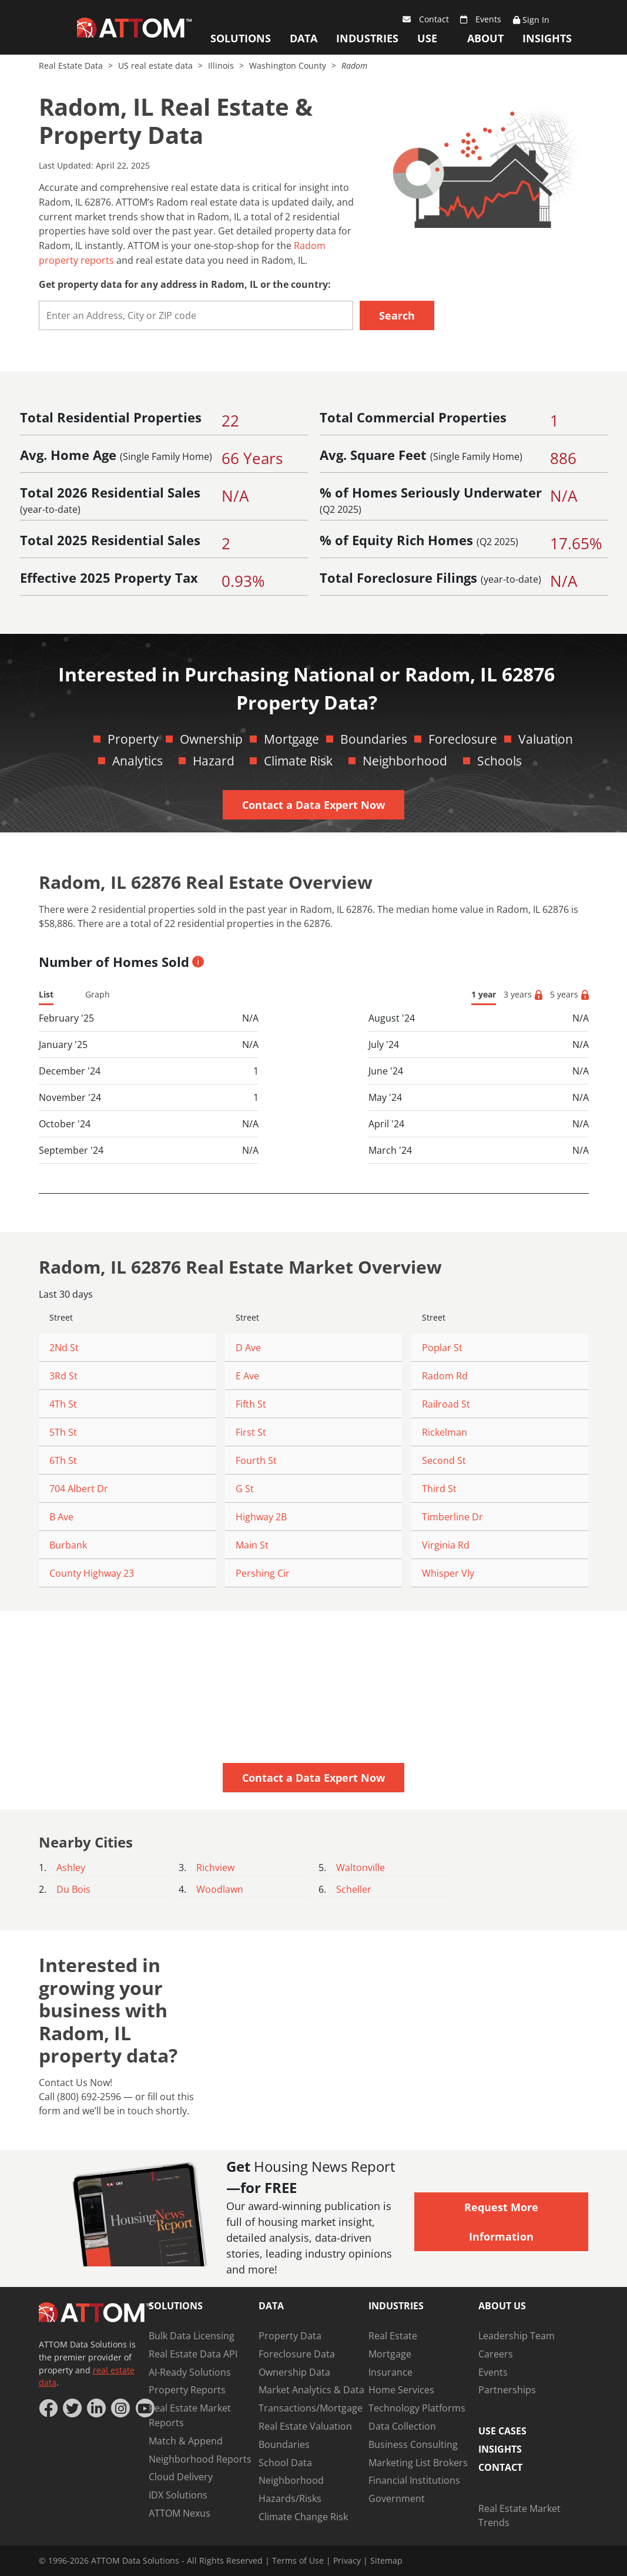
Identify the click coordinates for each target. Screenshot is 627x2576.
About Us (485, 40)
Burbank (68, 1545)
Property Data (290, 2335)
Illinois (222, 65)
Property (133, 739)
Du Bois (73, 1889)
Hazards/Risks (290, 2498)
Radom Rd (445, 1375)
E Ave (247, 1375)
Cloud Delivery (181, 2476)
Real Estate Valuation (305, 2426)
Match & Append (186, 2440)
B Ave (61, 1516)
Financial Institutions (414, 2480)
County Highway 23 (91, 1573)
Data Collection (402, 2426)
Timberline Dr (452, 1516)
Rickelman (444, 1432)
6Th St (63, 1460)
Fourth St (256, 1460)
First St (251, 1432)
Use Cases (432, 40)
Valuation (545, 739)
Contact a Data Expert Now (313, 805)
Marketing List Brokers (418, 2462)
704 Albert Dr (78, 1488)
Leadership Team (516, 2335)
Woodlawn (219, 1889)
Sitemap (386, 2560)
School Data (285, 2462)
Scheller (353, 1889)
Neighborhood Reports (200, 2459)
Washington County (288, 65)
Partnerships (507, 2389)
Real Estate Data (72, 65)
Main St (252, 1545)
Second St (444, 1460)
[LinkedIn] (96, 2408)
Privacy (347, 2560)
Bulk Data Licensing (191, 2335)
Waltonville (360, 1867)
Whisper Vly (448, 1573)
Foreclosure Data (297, 2353)
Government (396, 2498)
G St (245, 1488)
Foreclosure (462, 739)
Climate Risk (298, 761)
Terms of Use (298, 2560)
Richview (215, 1867)
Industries (367, 38)
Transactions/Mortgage (311, 2408)
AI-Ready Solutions (190, 2372)
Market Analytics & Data (311, 2389)
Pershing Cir (263, 1573)
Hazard (213, 761)
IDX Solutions (178, 2494)
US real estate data (156, 65)
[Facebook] (48, 2408)
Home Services (401, 2389)
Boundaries (373, 739)
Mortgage (291, 739)
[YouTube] (145, 2408)
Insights (547, 38)
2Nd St (64, 1347)
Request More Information (501, 2221)
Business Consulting (413, 2444)
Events (480, 19)
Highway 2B (261, 1516)
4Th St (63, 1404)
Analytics (137, 761)
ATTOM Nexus (179, 2513)
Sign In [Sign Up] (531, 20)
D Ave (248, 1347)
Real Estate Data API (193, 2353)
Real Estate (392, 2335)
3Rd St (63, 1375)
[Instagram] (120, 2408)
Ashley (70, 1867)
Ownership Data (294, 2372)
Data (303, 38)
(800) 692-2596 (89, 2096)
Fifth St (251, 1404)
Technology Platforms (416, 2408)
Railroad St (446, 1404)
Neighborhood (405, 761)
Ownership (211, 739)
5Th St (63, 1432)
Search (397, 315)
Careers (495, 2353)
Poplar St (442, 1347)
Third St (439, 1488)
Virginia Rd (446, 1545)
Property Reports (187, 2389)
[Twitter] (72, 2408)
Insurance (390, 2372)
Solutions (240, 38)
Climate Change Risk (303, 2516)
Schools (499, 761)
